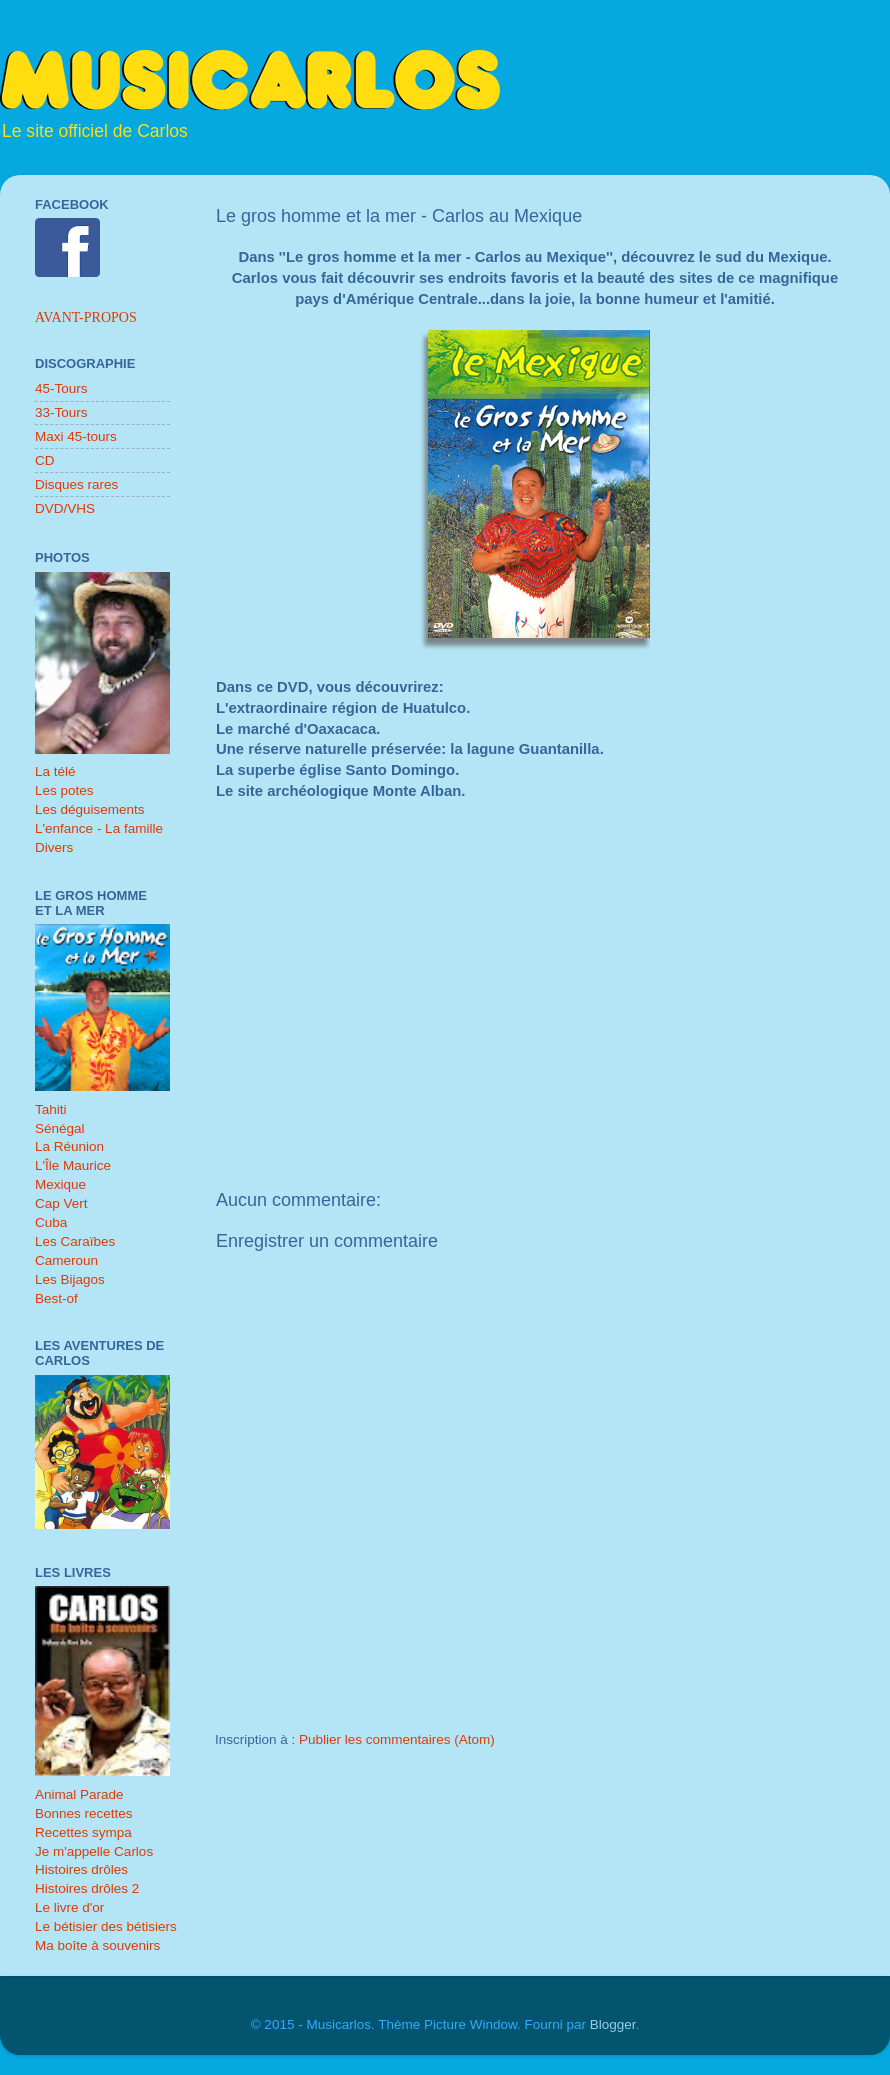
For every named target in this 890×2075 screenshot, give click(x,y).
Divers (54, 847)
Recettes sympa (83, 1832)
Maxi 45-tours (76, 436)
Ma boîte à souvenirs (97, 1945)
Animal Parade (79, 1794)
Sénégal (60, 1128)
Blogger (613, 2024)
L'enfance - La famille (99, 828)
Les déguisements (90, 809)
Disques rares (76, 484)
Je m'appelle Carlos (94, 1851)
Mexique (60, 1184)
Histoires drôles (81, 1869)
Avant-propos (86, 317)
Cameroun (66, 1260)
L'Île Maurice (73, 1165)
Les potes (64, 790)
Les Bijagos (70, 1279)
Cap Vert (61, 1203)
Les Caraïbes (75, 1241)
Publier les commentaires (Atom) (397, 1739)
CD (45, 460)
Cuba (51, 1222)
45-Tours (61, 388)
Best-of (56, 1298)
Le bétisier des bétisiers (106, 1926)
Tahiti (51, 1109)
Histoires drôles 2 (87, 1888)
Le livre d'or (69, 1907)
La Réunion (69, 1146)
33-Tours (61, 412)
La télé (55, 771)
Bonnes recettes (84, 1813)
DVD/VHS (65, 508)
